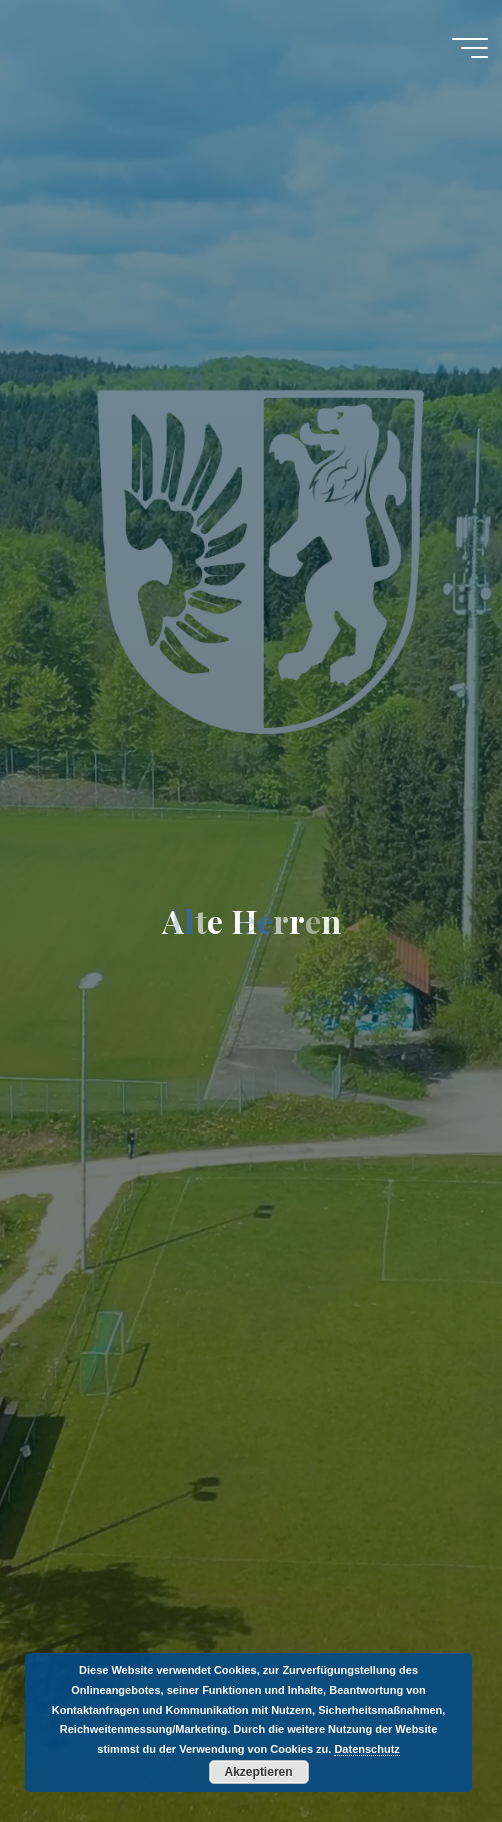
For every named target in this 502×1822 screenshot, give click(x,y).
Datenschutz (366, 1749)
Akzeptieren (259, 1772)
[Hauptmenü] (470, 48)
